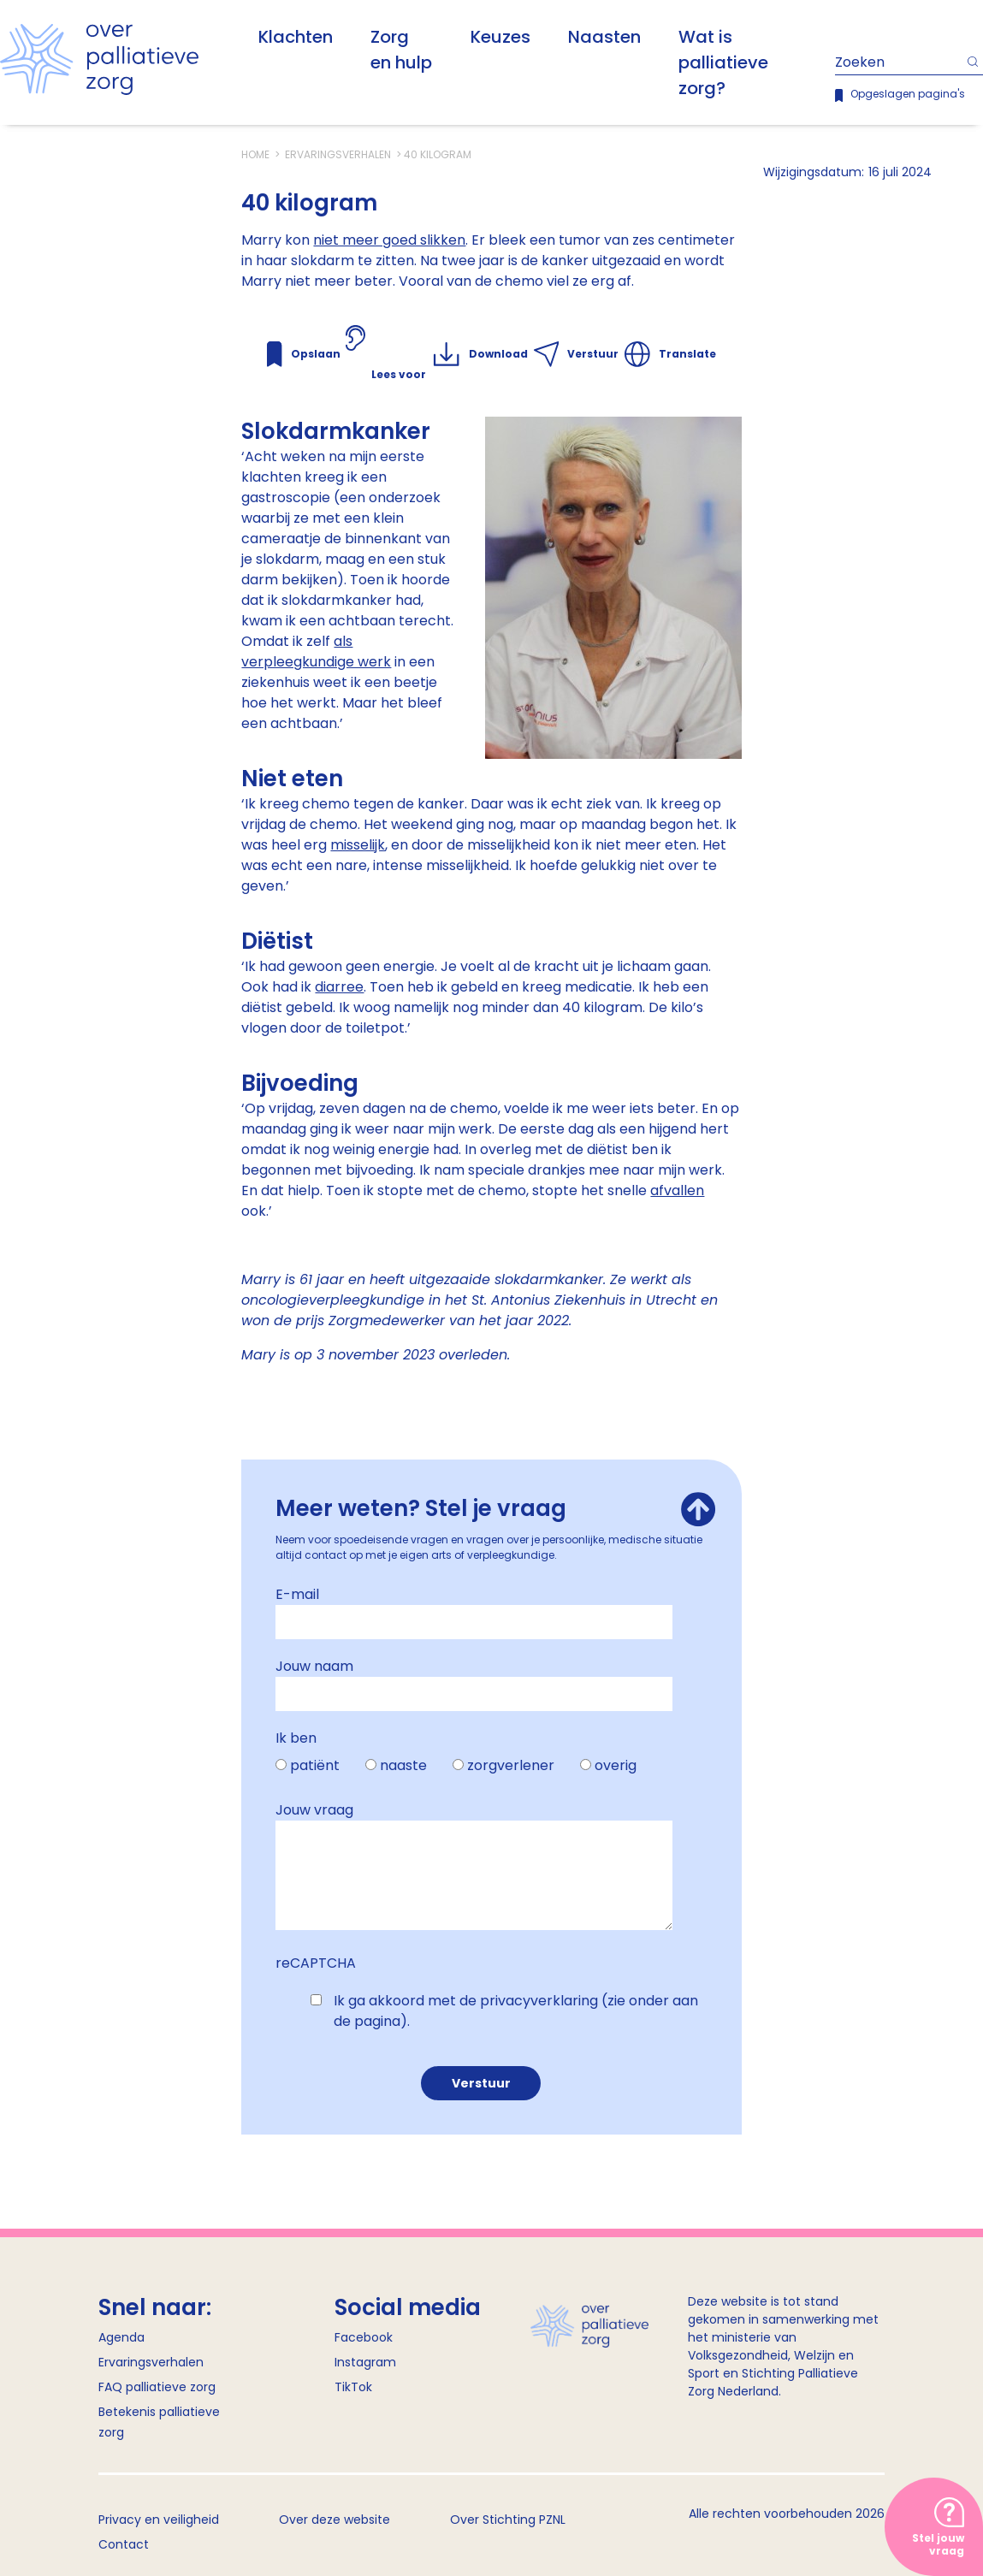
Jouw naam (314, 1666)
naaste (403, 1765)
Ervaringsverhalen (338, 154)
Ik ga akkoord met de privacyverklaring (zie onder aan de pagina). (516, 2011)
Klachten (295, 37)
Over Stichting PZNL (508, 2519)
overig (616, 1765)
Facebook (364, 2337)
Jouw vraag (314, 1810)
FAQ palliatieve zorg (157, 2386)
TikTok (353, 2386)
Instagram (365, 2362)
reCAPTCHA (315, 1963)
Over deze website (334, 2519)
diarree (339, 987)
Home (256, 154)
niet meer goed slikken (389, 240)
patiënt (315, 1765)
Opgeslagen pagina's (907, 93)
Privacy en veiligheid (158, 2519)
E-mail (297, 1594)
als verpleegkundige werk (316, 651)
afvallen (677, 1190)
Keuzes (500, 37)
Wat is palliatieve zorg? (723, 62)
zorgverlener (510, 1765)
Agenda (121, 2337)
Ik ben (296, 1738)
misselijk (357, 845)
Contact (123, 2544)
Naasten (604, 37)
